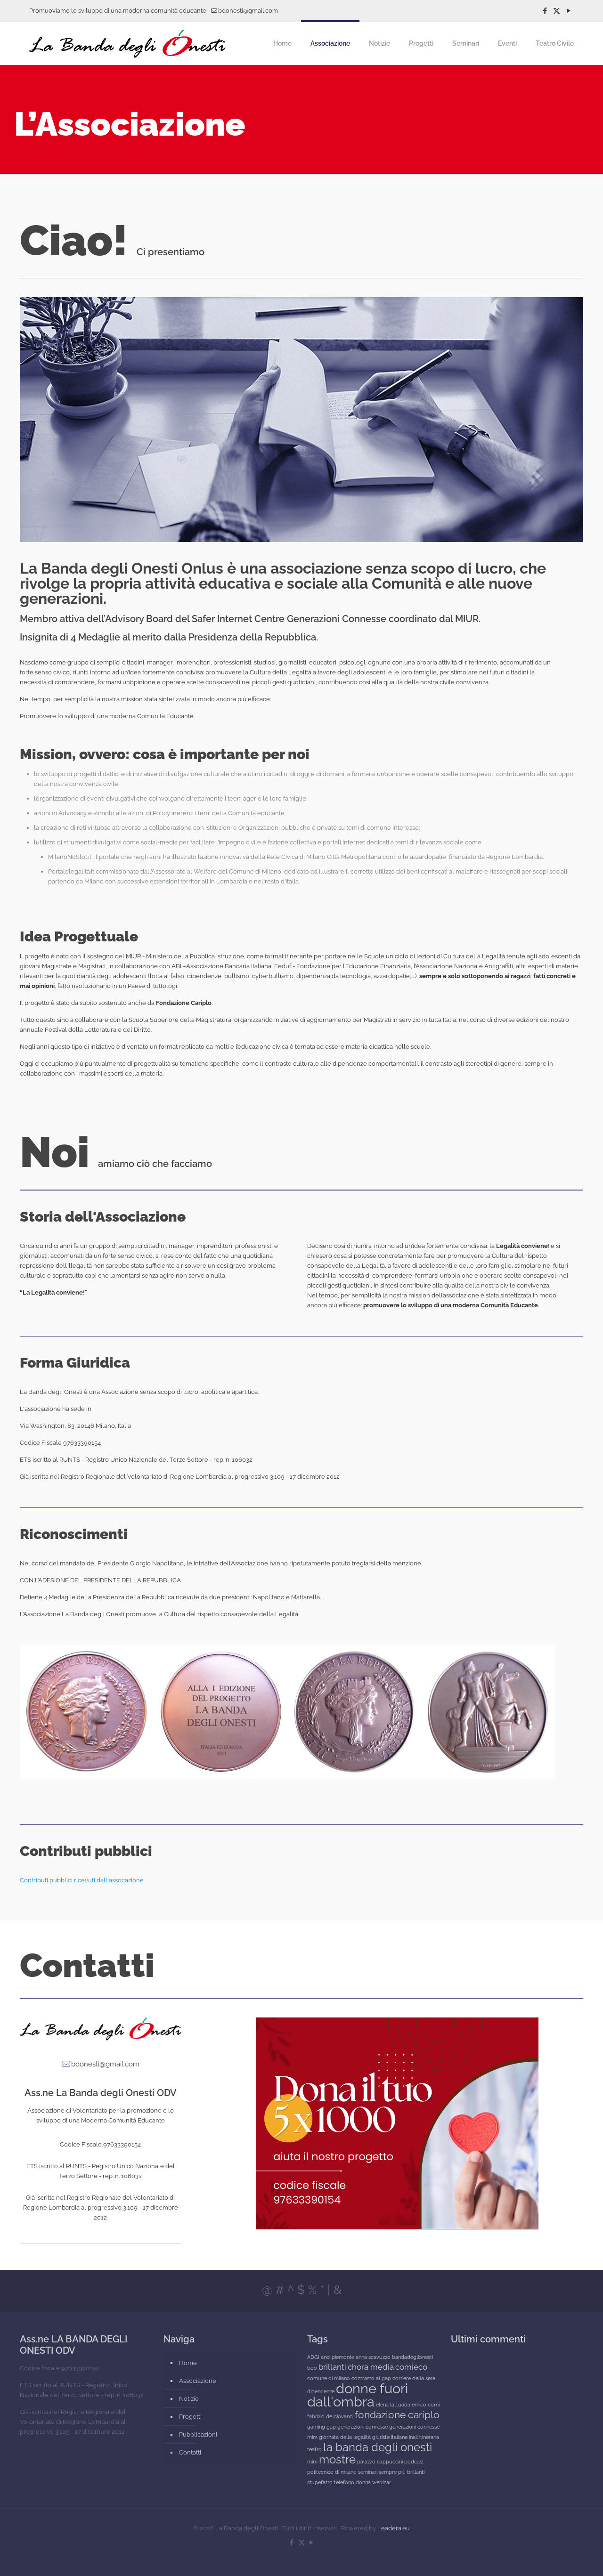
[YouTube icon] (568, 11)
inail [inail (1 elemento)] (413, 2437)
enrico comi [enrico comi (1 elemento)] (426, 2404)
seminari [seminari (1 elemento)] (367, 2472)
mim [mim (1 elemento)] (312, 2461)
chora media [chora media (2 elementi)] (371, 2367)
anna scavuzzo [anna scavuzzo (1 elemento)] (373, 2357)
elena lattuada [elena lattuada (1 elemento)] (393, 2404)
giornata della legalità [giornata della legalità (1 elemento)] (345, 2437)
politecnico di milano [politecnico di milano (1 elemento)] (332, 2472)
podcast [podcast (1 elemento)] (414, 2461)
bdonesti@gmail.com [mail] (248, 10)
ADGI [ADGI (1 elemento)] (313, 2357)
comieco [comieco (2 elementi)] (411, 2367)
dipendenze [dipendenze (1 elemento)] (320, 2391)
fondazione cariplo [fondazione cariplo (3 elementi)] (397, 2415)
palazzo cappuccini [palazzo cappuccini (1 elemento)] (380, 2461)
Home (188, 2362)
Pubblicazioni (198, 2434)
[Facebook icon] (544, 11)
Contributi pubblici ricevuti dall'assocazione (82, 1880)
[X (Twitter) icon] (556, 11)
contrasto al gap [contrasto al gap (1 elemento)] (371, 2378)
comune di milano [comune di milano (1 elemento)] (328, 2378)
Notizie (189, 2398)
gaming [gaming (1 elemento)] (316, 2427)
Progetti (190, 2416)
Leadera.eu (393, 2528)
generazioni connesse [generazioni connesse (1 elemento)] (362, 2427)
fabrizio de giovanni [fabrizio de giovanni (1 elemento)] (330, 2416)
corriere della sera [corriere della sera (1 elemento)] (413, 2378)
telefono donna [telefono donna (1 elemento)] (352, 2482)
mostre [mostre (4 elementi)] (337, 2459)
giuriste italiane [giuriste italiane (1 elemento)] (389, 2437)
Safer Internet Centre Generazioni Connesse (289, 618)
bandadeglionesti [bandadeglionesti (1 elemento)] (412, 2357)
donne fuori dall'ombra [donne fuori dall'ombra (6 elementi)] (357, 2395)
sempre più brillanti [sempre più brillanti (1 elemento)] (401, 2472)
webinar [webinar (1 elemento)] (381, 2482)
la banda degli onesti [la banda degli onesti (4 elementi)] (377, 2447)
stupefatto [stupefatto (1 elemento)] (320, 2482)
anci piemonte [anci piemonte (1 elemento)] (337, 2357)
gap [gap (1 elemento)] (331, 2427)
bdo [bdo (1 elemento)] (312, 2368)
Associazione (197, 2380)
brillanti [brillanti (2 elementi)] (332, 2367)
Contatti (190, 2452)
